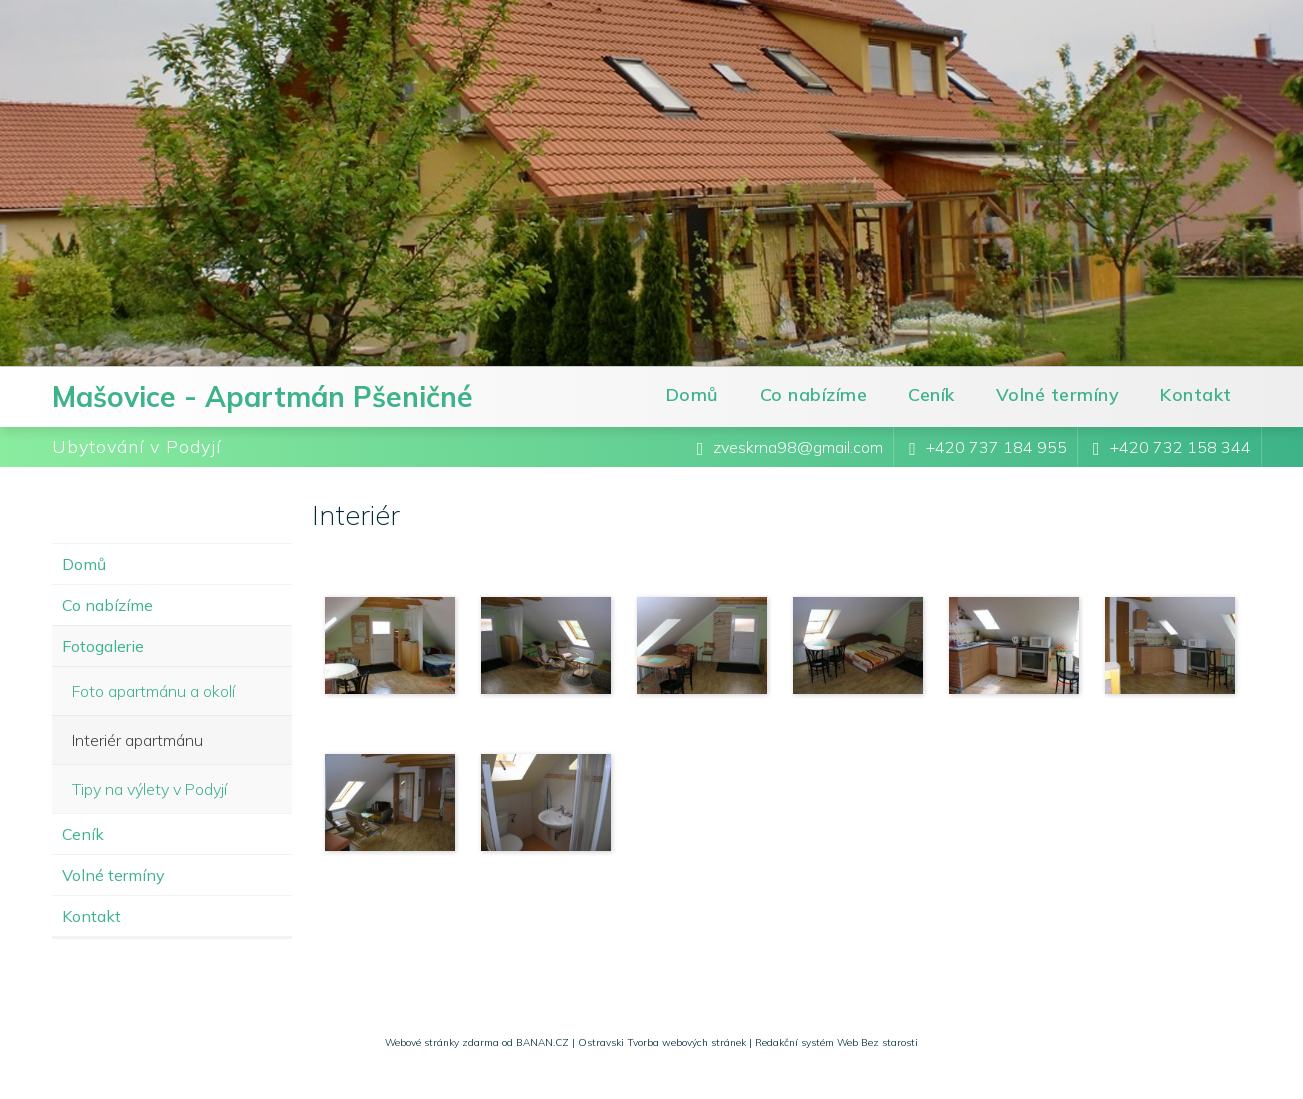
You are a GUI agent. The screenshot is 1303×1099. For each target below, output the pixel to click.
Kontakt (1196, 394)
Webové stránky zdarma (442, 1042)
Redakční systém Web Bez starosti (836, 1042)
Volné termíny (1058, 394)
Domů (692, 394)
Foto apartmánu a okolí (153, 691)
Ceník (931, 394)
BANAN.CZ (542, 1042)
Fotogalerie (103, 646)
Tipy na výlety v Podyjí (149, 789)
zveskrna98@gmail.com (798, 447)
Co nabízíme (814, 394)
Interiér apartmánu (137, 740)
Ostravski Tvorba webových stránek (662, 1042)
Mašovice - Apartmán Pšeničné (262, 396)
